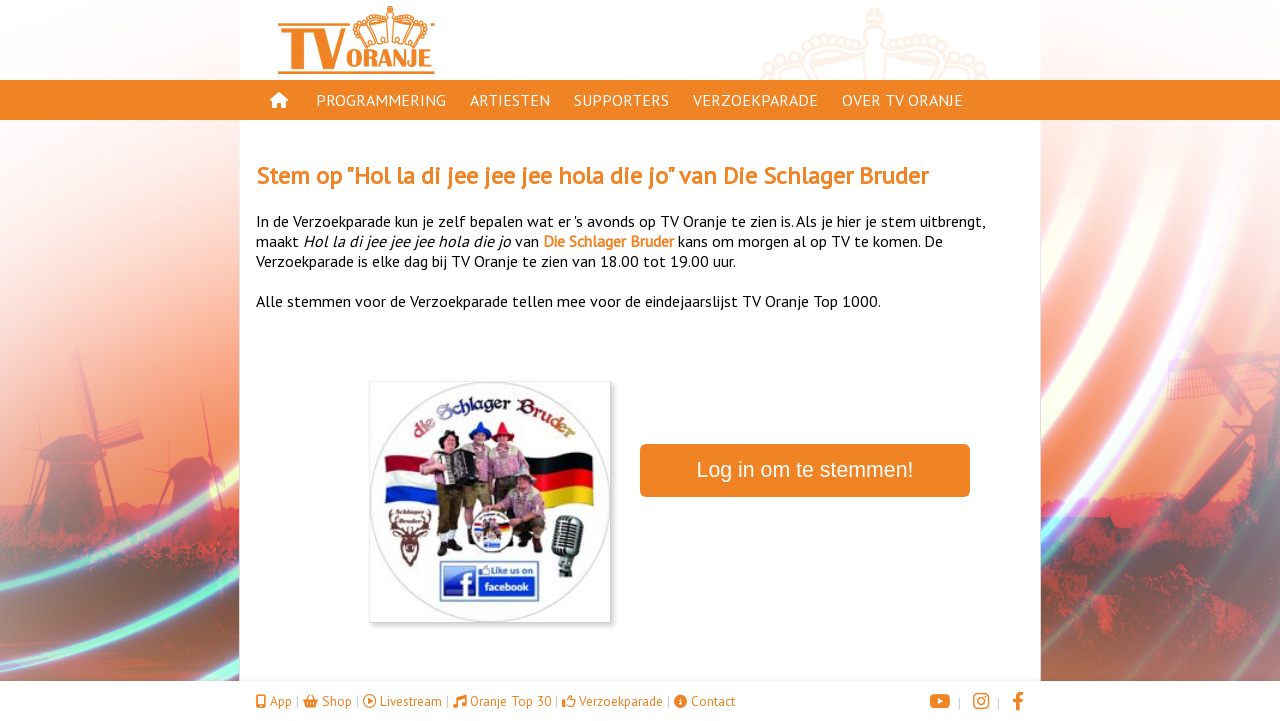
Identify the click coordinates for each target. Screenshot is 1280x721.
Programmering (381, 100)
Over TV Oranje (902, 100)
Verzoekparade (755, 100)
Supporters (621, 100)
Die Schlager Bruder (825, 175)
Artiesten (510, 100)
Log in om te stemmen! (805, 470)
